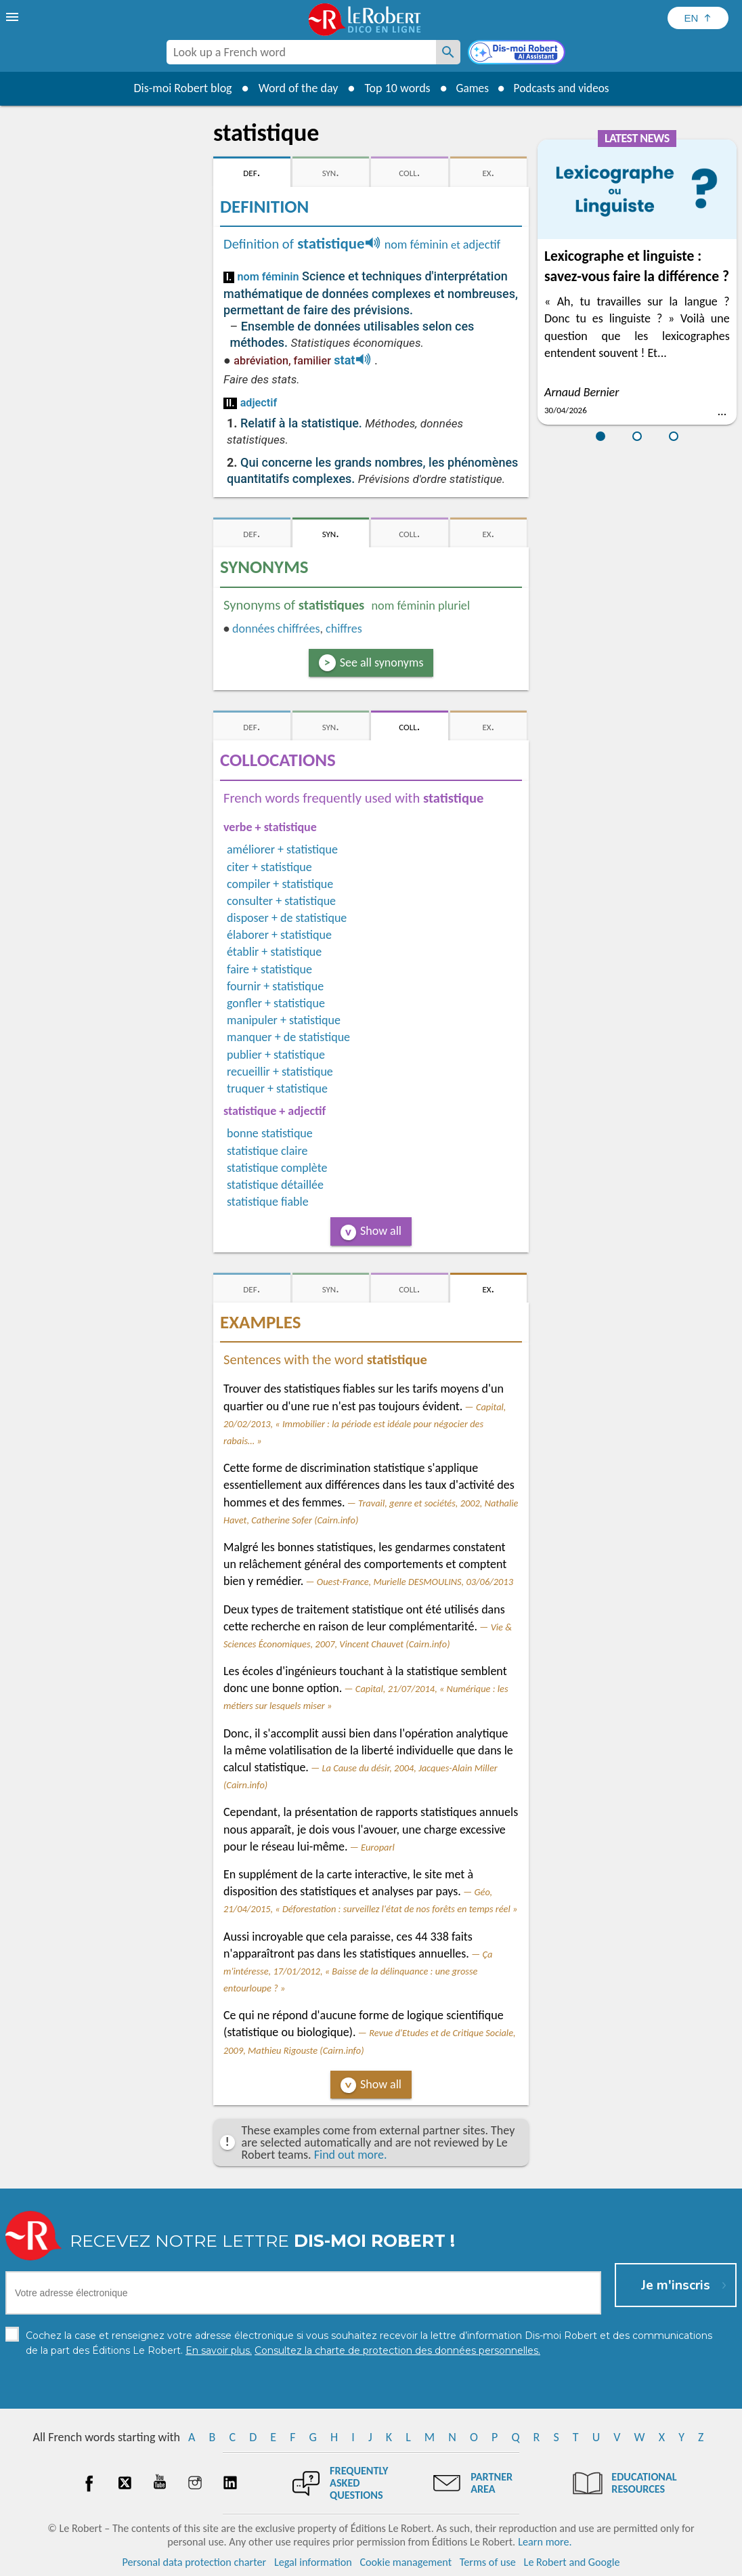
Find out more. (350, 2154)
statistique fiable (268, 1201)
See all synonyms (382, 662)
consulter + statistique (281, 900)
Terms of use (488, 2562)
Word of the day (294, 88)
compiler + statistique (280, 884)
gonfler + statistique (276, 1003)
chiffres (344, 628)
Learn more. (544, 2541)
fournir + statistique (275, 986)
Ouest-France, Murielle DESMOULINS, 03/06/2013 (415, 1582)
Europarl (378, 1847)
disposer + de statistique (287, 917)
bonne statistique (270, 1133)
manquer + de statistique (288, 1037)
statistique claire (267, 1150)
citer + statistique (269, 867)
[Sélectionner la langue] (698, 18)
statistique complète (277, 1167)
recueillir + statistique (280, 1071)
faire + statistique (269, 969)
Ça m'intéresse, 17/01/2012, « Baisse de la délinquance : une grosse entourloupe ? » (357, 1971)
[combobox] (301, 52)
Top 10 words (393, 88)
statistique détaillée (275, 1184)
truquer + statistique (277, 1088)
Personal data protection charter (195, 2562)
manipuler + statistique (284, 1020)
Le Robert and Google (572, 2562)
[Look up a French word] (448, 52)
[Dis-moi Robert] (518, 53)
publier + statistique (276, 1054)
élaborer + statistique (279, 934)
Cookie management (405, 2562)
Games (470, 88)
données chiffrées (276, 628)
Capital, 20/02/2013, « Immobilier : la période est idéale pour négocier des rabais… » (364, 1424)
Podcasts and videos (563, 88)
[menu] (13, 17)
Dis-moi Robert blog (178, 88)
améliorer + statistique (282, 849)
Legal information (313, 2562)
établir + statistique (274, 951)
